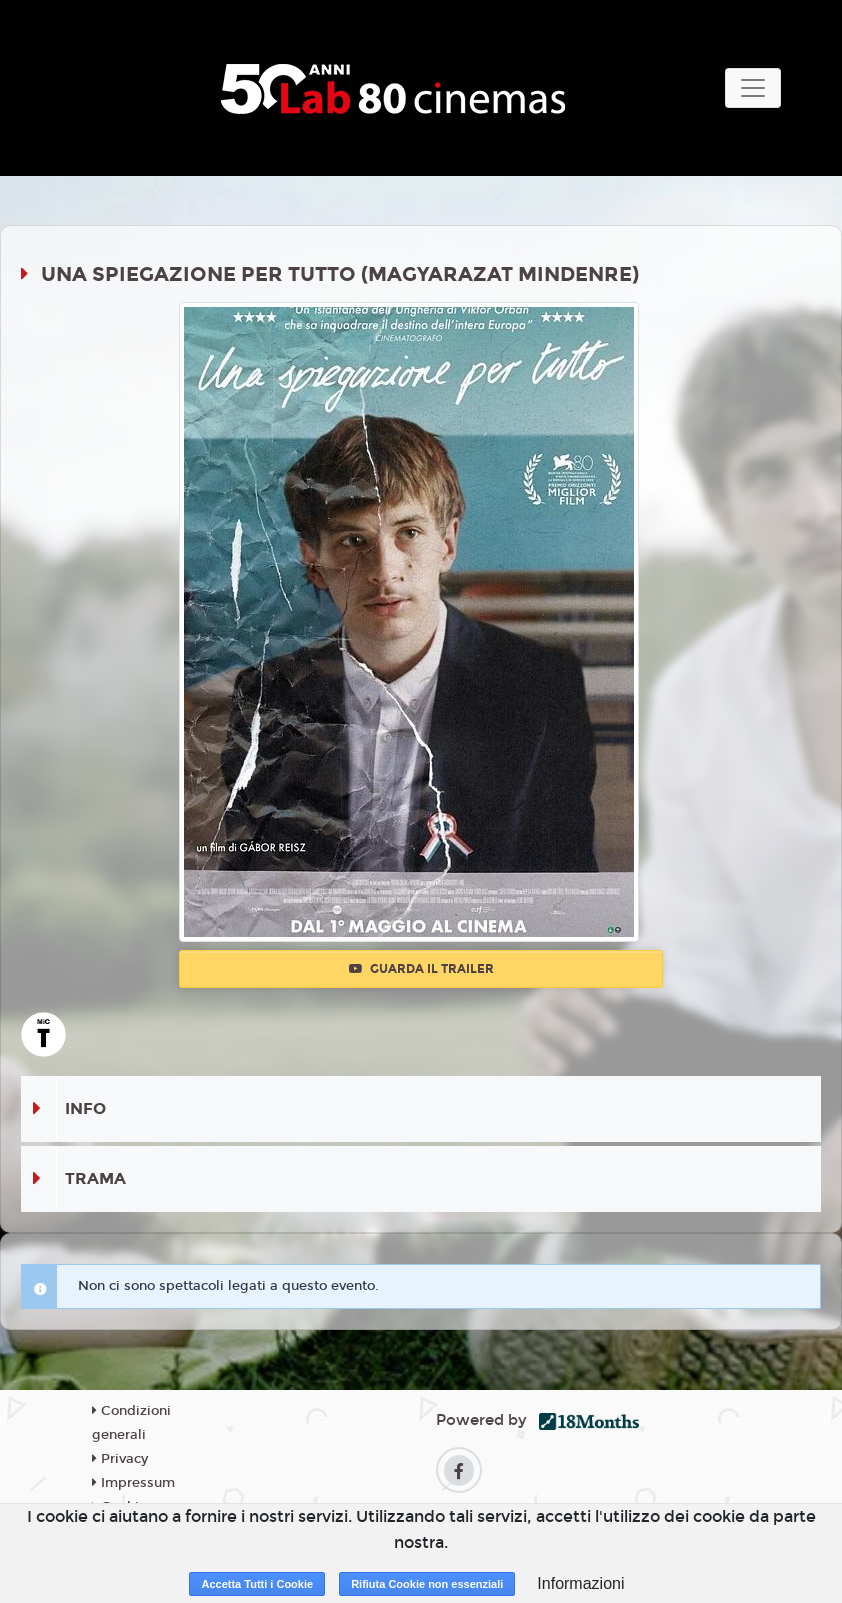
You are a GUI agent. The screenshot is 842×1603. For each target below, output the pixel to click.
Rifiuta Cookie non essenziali (427, 1584)
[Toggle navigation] (753, 88)
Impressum (133, 1483)
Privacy (120, 1459)
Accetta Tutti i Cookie (257, 1584)
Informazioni (580, 1583)
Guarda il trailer (421, 969)
